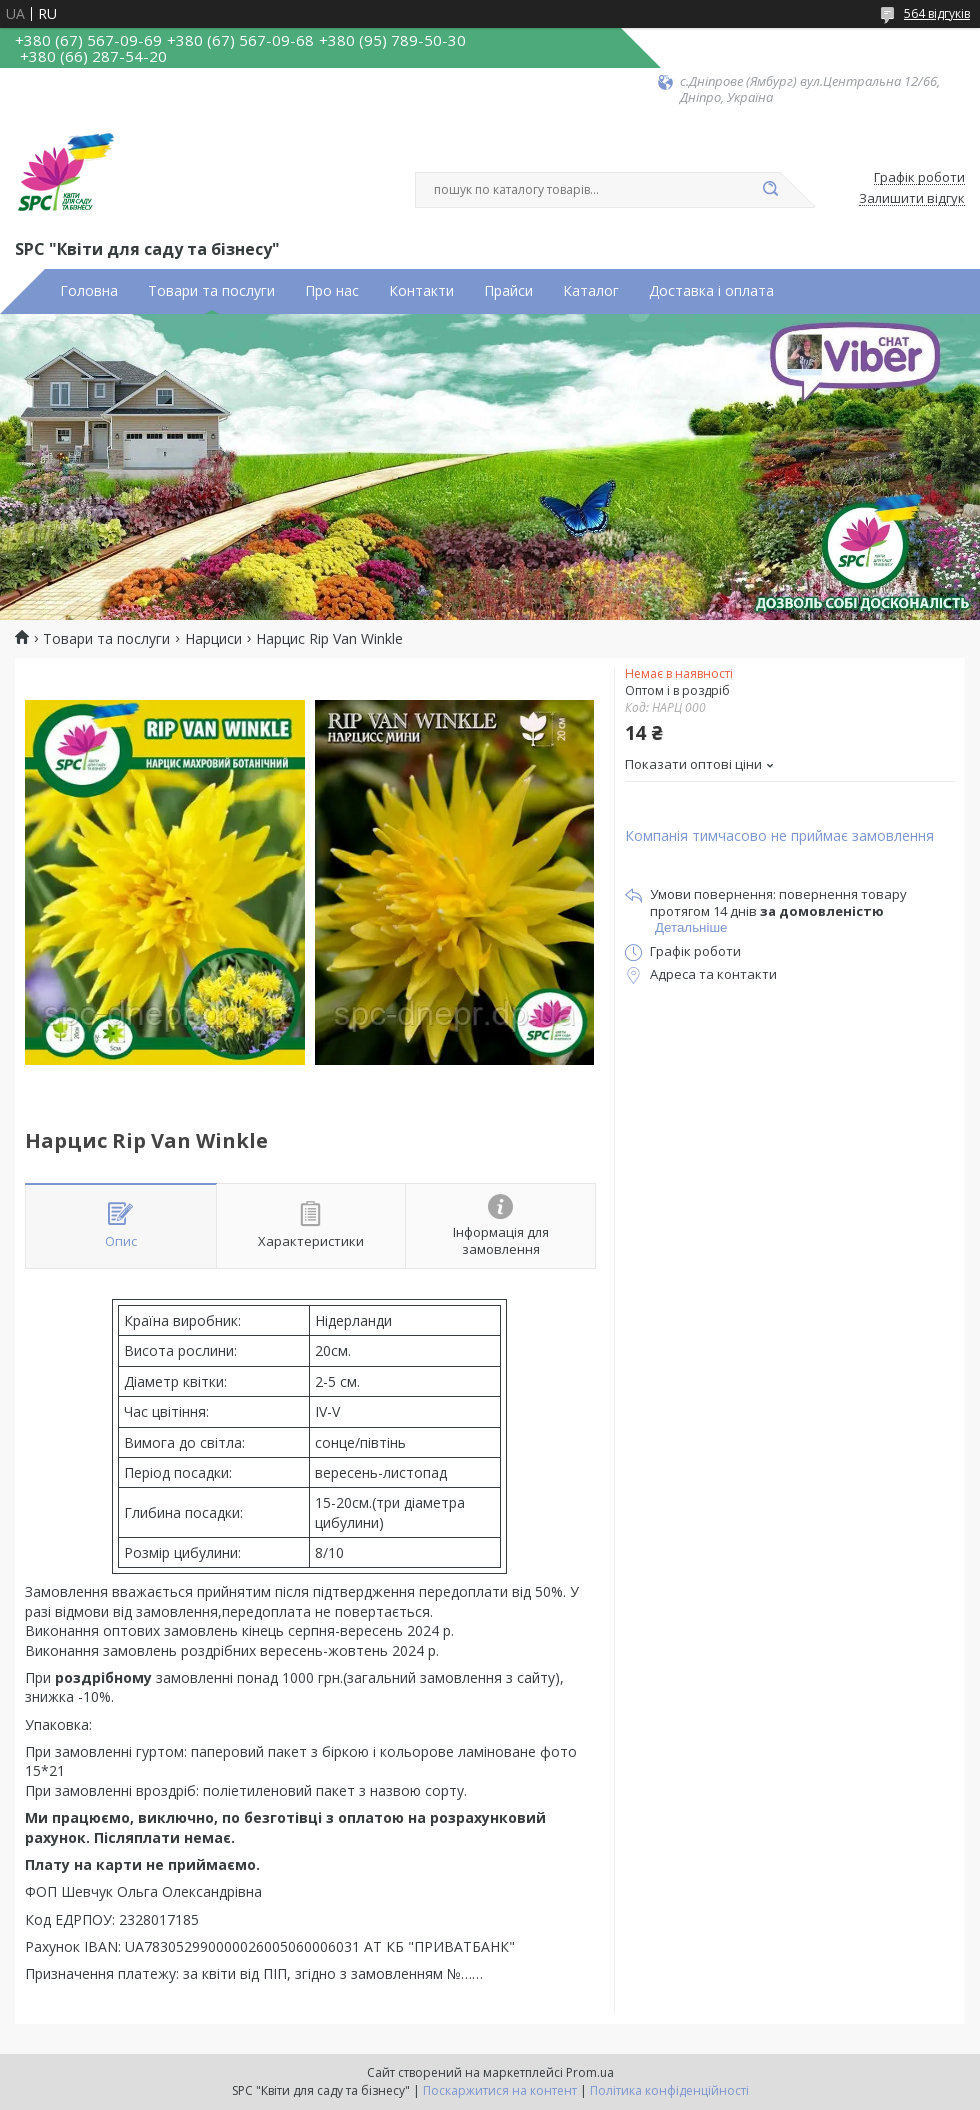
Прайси (508, 291)
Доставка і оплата (711, 291)
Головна (89, 291)
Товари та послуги (211, 291)
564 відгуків (937, 13)
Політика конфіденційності (669, 2090)
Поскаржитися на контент (500, 2090)
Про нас (332, 291)
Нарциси (213, 639)
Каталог (591, 291)
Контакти (421, 291)
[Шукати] (770, 190)
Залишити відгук (912, 199)
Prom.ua (590, 2072)
